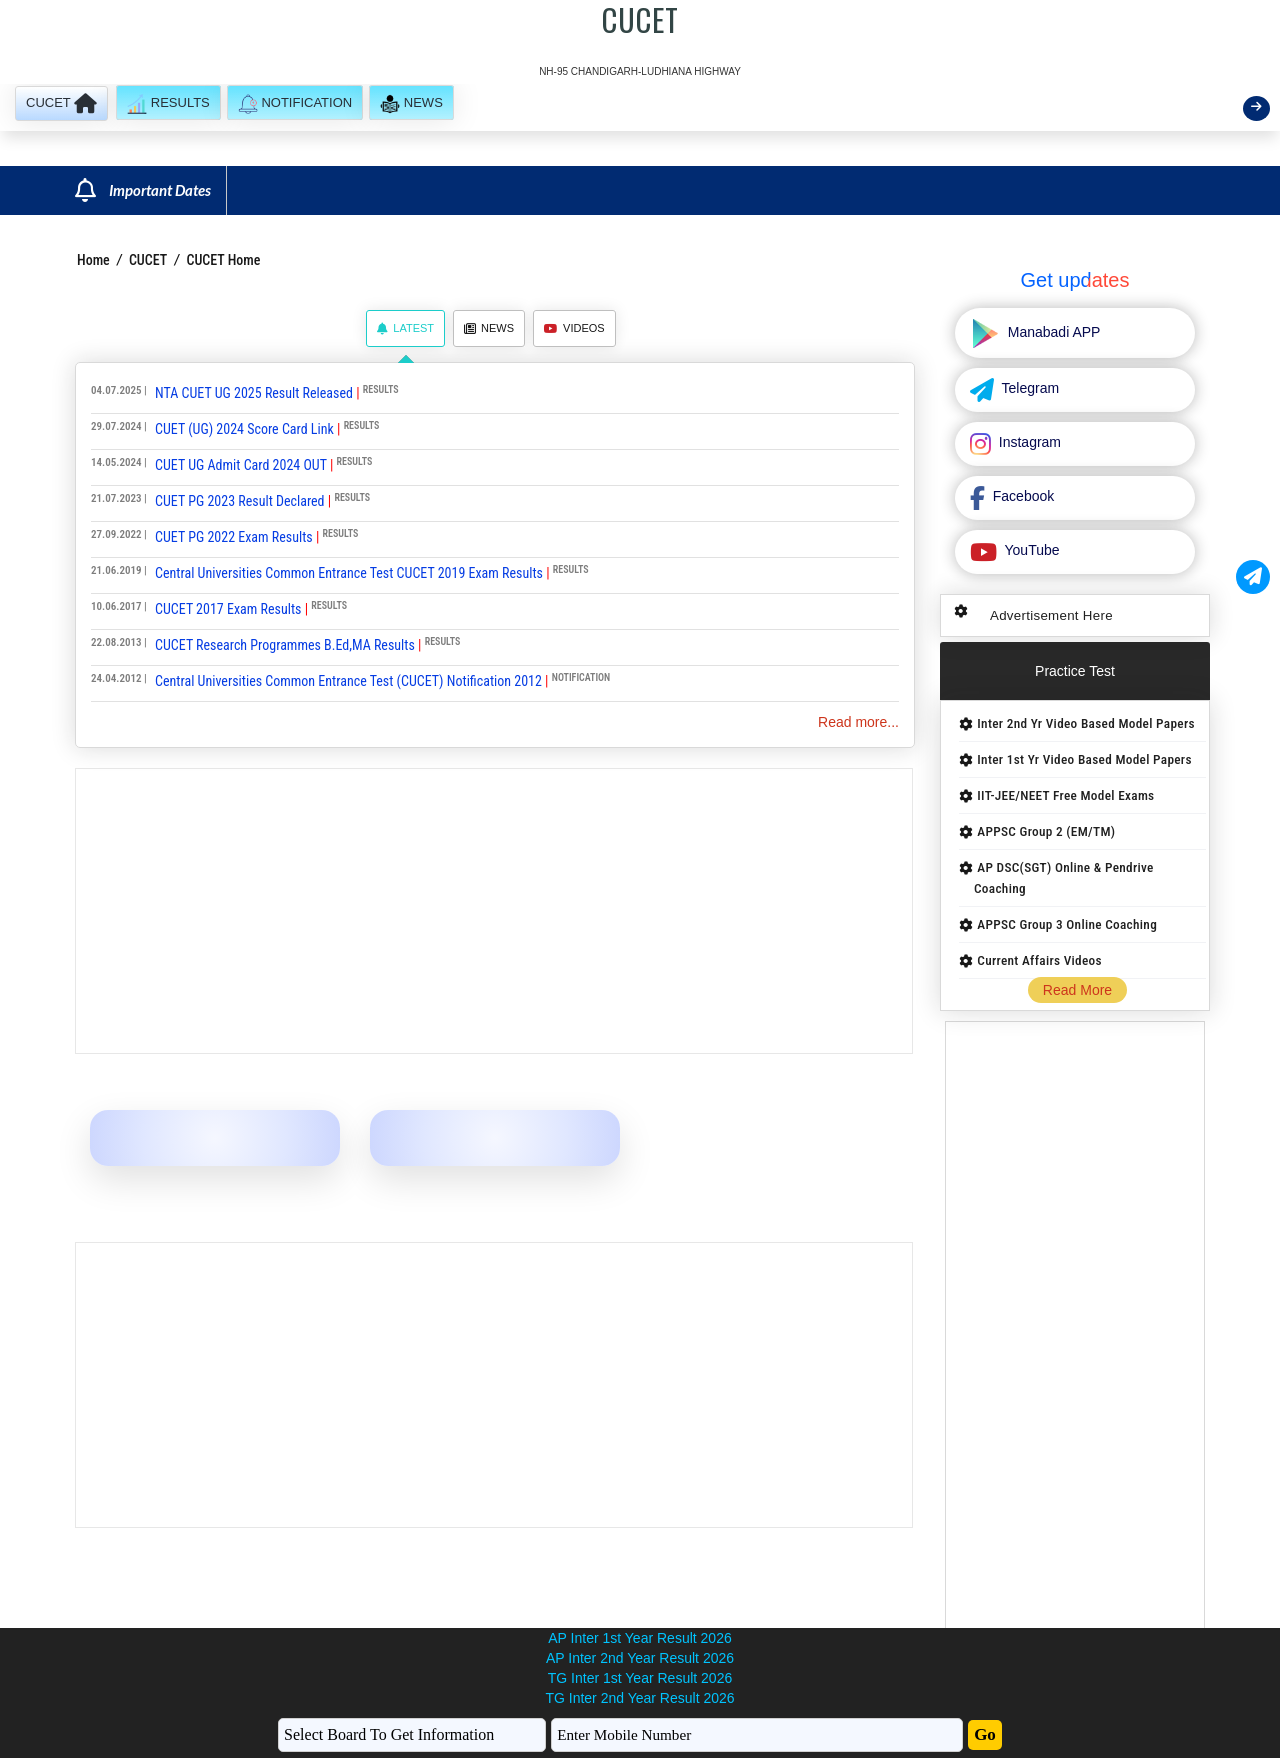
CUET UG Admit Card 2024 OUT (241, 465)
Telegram (1028, 388)
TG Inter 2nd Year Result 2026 (639, 1698)
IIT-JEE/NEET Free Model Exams (1065, 795)
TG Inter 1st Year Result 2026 (640, 1678)
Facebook (1021, 496)
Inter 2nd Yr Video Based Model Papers (1085, 723)
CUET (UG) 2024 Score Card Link (244, 429)
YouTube (1030, 550)
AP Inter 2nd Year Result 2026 (640, 1658)
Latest (405, 328)
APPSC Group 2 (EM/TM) (1046, 831)
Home (93, 260)
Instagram (1028, 442)
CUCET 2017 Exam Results (228, 609)
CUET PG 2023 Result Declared (240, 501)
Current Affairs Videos (1039, 960)
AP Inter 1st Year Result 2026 (639, 1638)
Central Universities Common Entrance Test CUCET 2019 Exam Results (349, 573)
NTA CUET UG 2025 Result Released (254, 393)
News (489, 328)
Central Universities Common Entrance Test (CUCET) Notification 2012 (348, 681)
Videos (574, 328)
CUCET (148, 260)
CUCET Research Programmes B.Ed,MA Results (285, 645)
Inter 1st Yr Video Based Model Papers (1084, 759)
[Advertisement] (494, 911)
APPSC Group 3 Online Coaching (1067, 924)
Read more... (858, 722)
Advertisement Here (1051, 615)
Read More (1077, 990)
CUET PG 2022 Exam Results (234, 537)
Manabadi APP (1052, 332)
